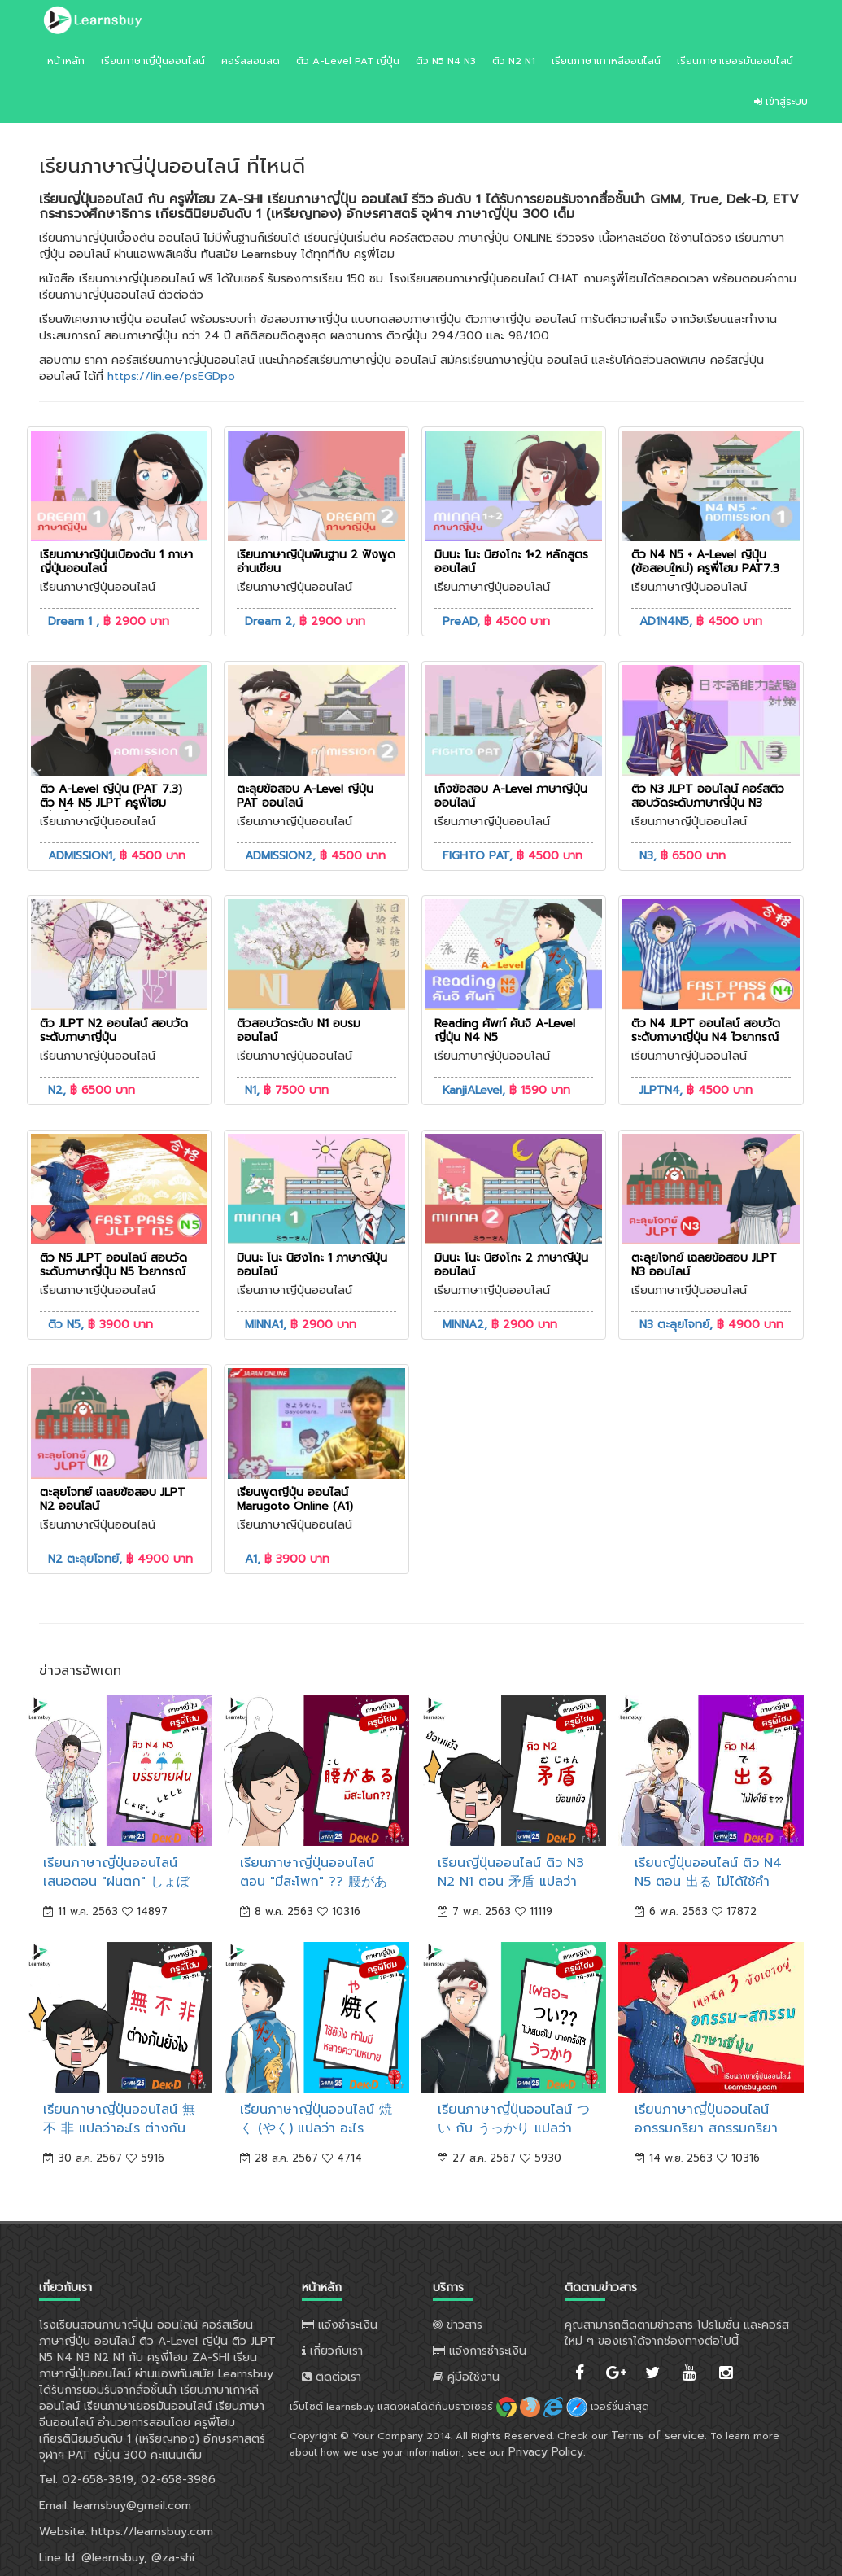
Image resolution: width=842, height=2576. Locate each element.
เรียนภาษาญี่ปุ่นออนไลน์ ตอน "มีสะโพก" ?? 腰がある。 (313, 1881)
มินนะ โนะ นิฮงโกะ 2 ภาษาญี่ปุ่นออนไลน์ (511, 1264)
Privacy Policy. (547, 2451)
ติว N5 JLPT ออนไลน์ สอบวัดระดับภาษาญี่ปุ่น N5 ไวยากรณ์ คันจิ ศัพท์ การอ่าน (113, 1271)
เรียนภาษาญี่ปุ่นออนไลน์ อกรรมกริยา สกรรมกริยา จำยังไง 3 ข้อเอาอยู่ (706, 2128)
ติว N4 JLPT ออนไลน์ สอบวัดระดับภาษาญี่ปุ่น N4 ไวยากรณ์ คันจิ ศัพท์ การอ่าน (705, 1037)
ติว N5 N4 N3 (446, 61)
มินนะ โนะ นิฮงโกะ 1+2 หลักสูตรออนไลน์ (511, 561)
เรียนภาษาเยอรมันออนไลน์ (735, 61)
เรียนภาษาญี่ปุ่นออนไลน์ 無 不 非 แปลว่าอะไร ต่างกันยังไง (119, 2128)
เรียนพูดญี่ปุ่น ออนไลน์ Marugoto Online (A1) (295, 1499)
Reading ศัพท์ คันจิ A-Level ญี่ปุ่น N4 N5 (504, 1030)
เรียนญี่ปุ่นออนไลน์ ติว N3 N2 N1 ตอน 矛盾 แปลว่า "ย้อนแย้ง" (511, 1881)
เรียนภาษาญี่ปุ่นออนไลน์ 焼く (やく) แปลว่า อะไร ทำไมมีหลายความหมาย (316, 2128)
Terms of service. (659, 2435)
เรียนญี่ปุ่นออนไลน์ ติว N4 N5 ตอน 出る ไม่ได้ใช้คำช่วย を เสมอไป (708, 1881)
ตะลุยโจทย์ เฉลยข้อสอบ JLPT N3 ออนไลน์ (704, 1264)
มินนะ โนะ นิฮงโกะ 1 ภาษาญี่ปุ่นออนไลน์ (312, 1264)
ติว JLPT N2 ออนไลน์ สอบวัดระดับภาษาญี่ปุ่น (114, 1030)
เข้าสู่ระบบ (781, 101)
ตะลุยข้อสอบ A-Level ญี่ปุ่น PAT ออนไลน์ (305, 796)
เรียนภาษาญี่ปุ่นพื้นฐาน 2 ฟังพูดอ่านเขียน (316, 561)
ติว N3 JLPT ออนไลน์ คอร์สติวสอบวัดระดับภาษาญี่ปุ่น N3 (707, 796)
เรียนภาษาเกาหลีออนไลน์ (606, 61)
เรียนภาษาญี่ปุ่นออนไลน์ (153, 61)
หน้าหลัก (66, 61)
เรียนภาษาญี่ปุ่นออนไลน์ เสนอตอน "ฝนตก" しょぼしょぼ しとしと (116, 1881)
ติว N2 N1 (513, 61)
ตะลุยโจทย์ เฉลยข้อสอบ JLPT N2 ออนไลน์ (112, 1499)
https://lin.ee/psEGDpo (171, 376)
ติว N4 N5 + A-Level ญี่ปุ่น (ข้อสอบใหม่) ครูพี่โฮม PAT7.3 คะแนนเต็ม (705, 568)
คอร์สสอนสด (250, 61)
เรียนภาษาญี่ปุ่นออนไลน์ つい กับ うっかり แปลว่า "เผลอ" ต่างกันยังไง (514, 2128)
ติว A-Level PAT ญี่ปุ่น (347, 61)
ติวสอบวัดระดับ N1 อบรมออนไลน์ (298, 1030)
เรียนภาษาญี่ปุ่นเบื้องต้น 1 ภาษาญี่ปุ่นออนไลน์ (116, 561)
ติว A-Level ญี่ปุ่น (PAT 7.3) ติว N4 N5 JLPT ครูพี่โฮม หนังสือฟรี (111, 803)
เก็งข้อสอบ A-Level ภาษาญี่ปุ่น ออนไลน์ (510, 796)
